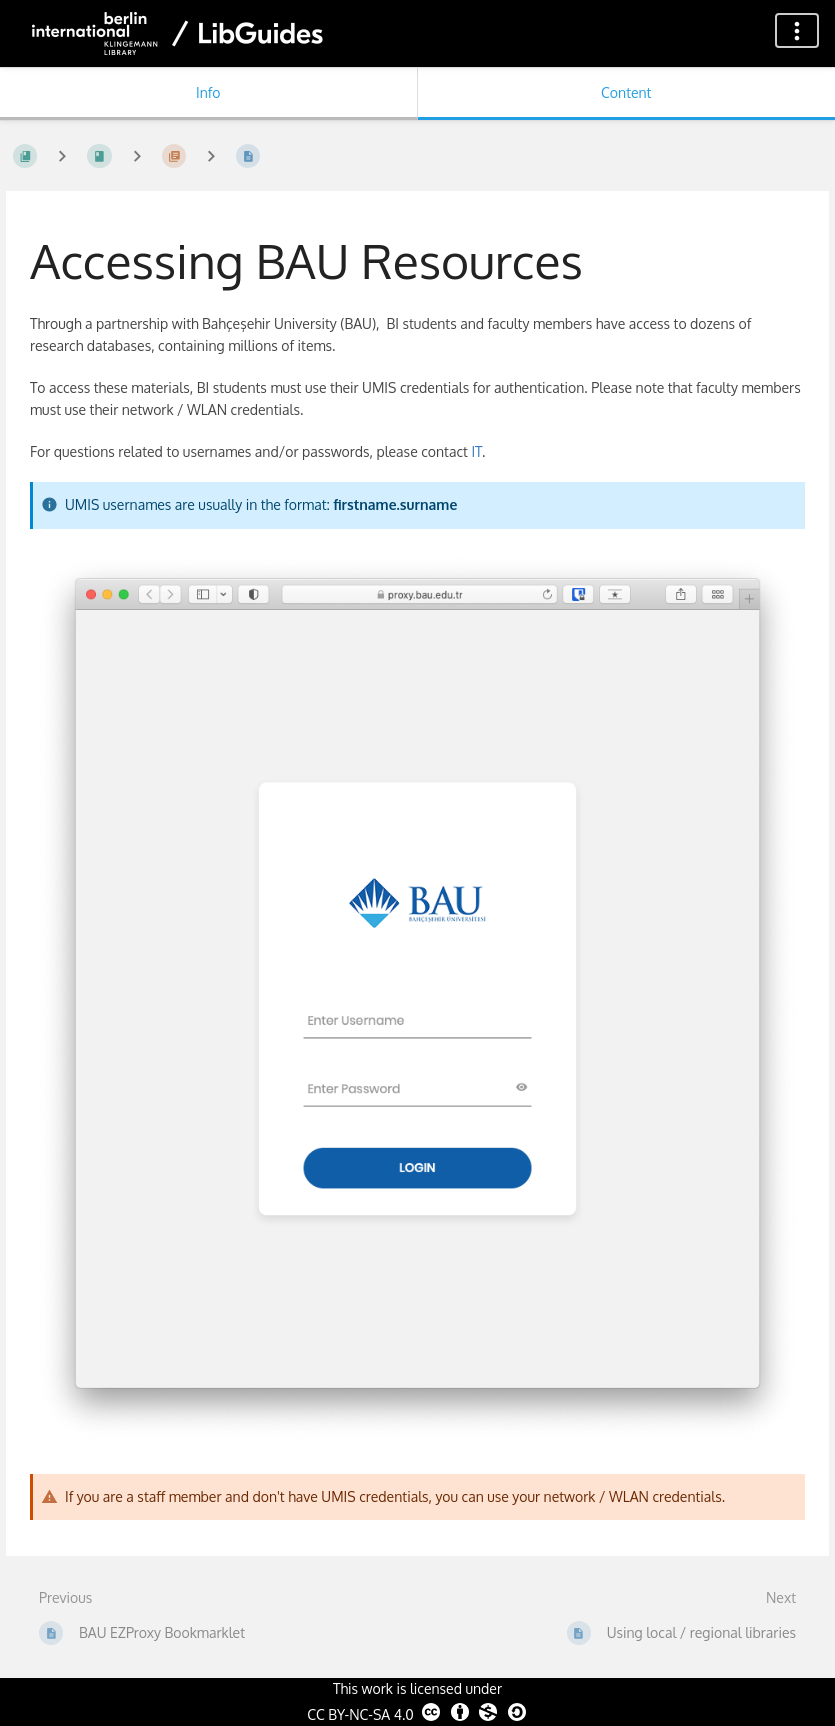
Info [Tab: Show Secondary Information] (208, 92)
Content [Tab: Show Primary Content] (626, 92)
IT (476, 451)
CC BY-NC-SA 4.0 (417, 1712)
